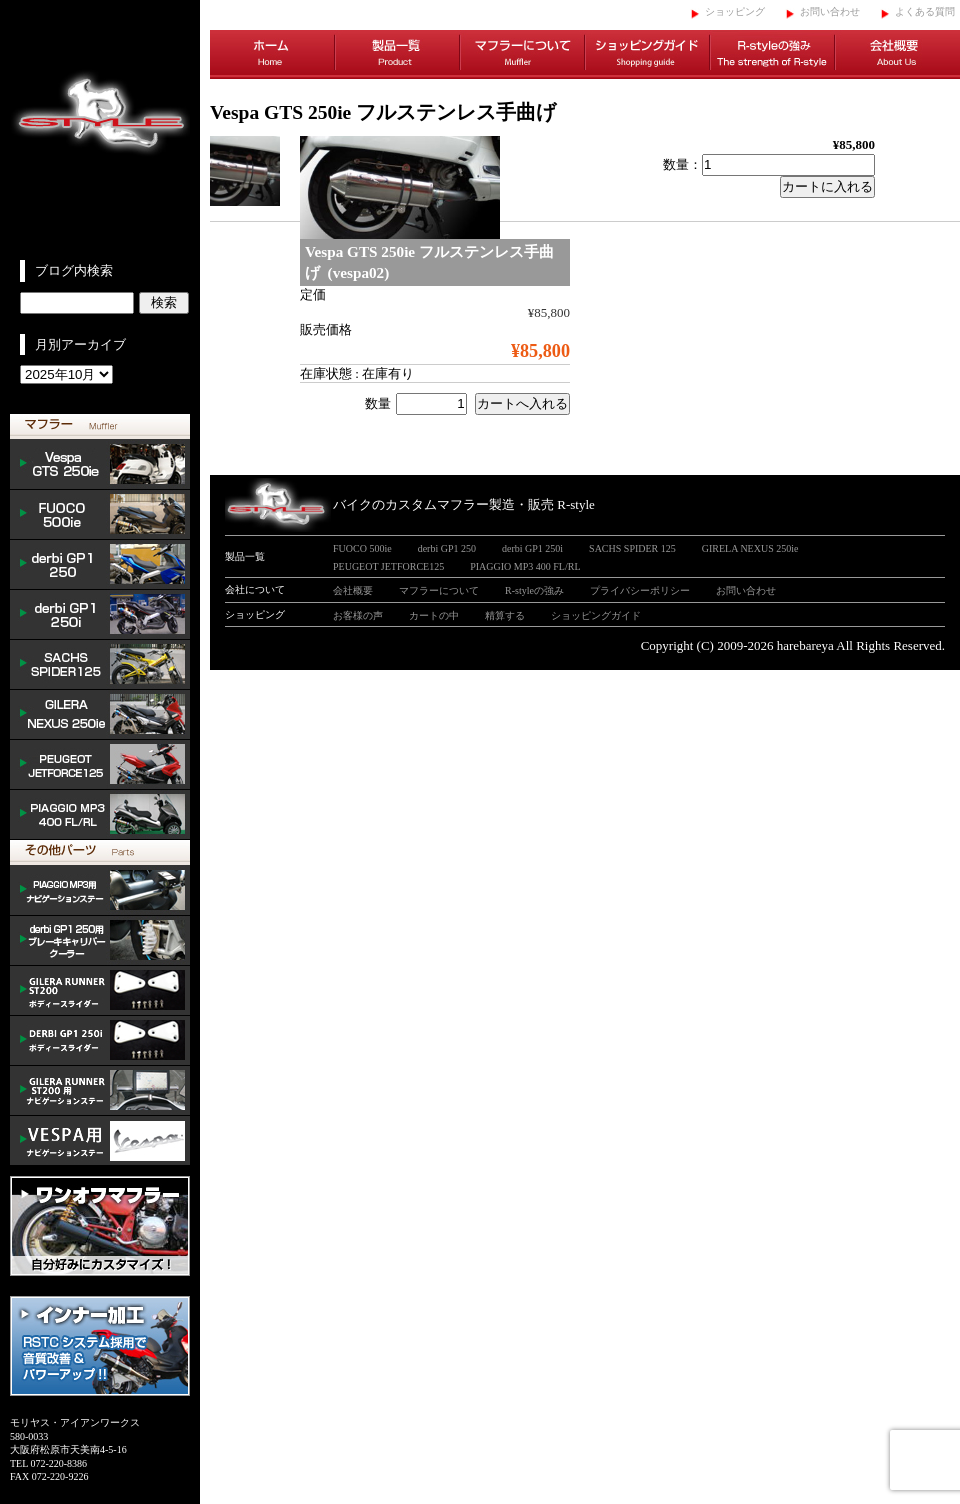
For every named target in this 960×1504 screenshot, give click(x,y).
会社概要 (897, 55)
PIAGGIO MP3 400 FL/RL (100, 815)
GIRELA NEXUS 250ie (750, 548)
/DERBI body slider (100, 1041)
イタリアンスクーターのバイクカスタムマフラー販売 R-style (100, 130)
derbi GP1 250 (100, 565)
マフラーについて (522, 55)
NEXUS (100, 715)
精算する (505, 615)
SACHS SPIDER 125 (100, 665)
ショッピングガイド (647, 55)
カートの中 (434, 615)
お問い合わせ (830, 11)
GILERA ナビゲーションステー (100, 1091)
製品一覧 (397, 55)
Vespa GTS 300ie (100, 465)
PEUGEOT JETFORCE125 (100, 765)
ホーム (272, 55)
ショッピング (735, 11)
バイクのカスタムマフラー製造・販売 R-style (464, 504)
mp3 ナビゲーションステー (100, 891)
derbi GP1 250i (100, 615)
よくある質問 (925, 11)
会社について (255, 589)
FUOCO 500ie (100, 515)
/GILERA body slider (100, 991)
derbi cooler (100, 941)
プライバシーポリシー (640, 590)
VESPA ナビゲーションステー (100, 1141)
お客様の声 (358, 615)
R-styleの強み (772, 55)
